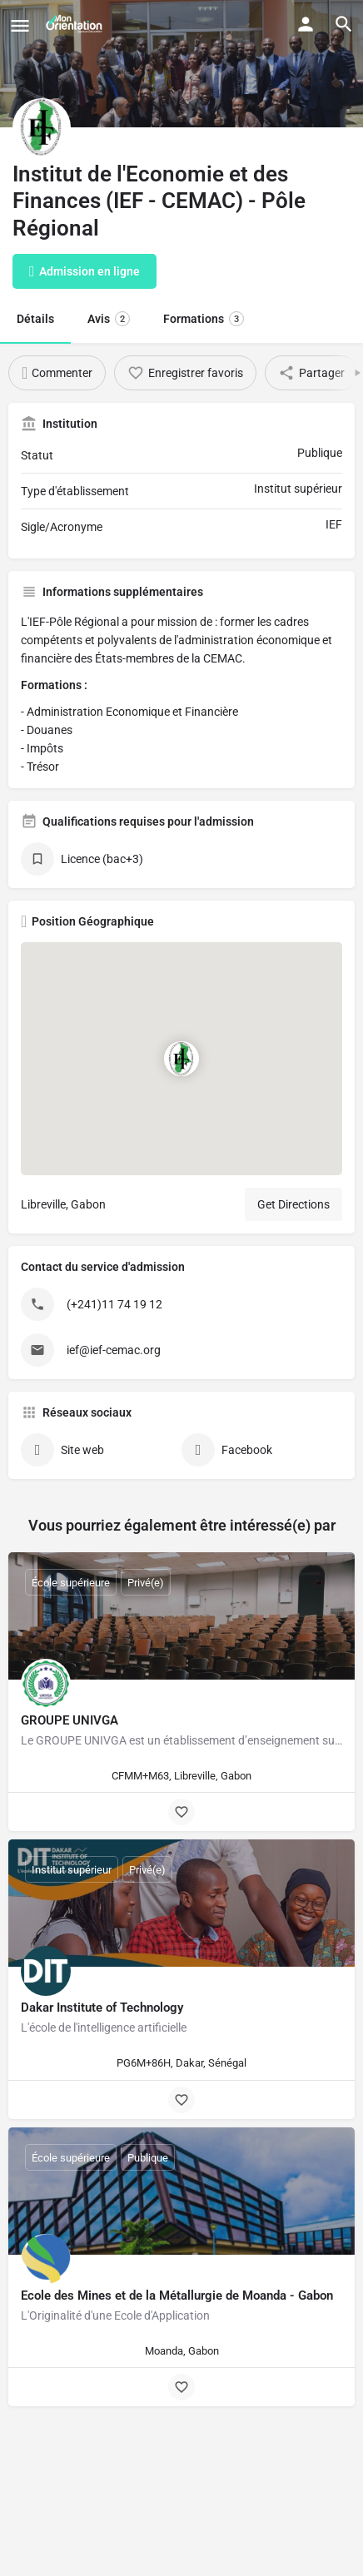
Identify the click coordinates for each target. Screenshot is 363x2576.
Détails (35, 318)
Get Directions (293, 1204)
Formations (203, 318)
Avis (108, 318)
